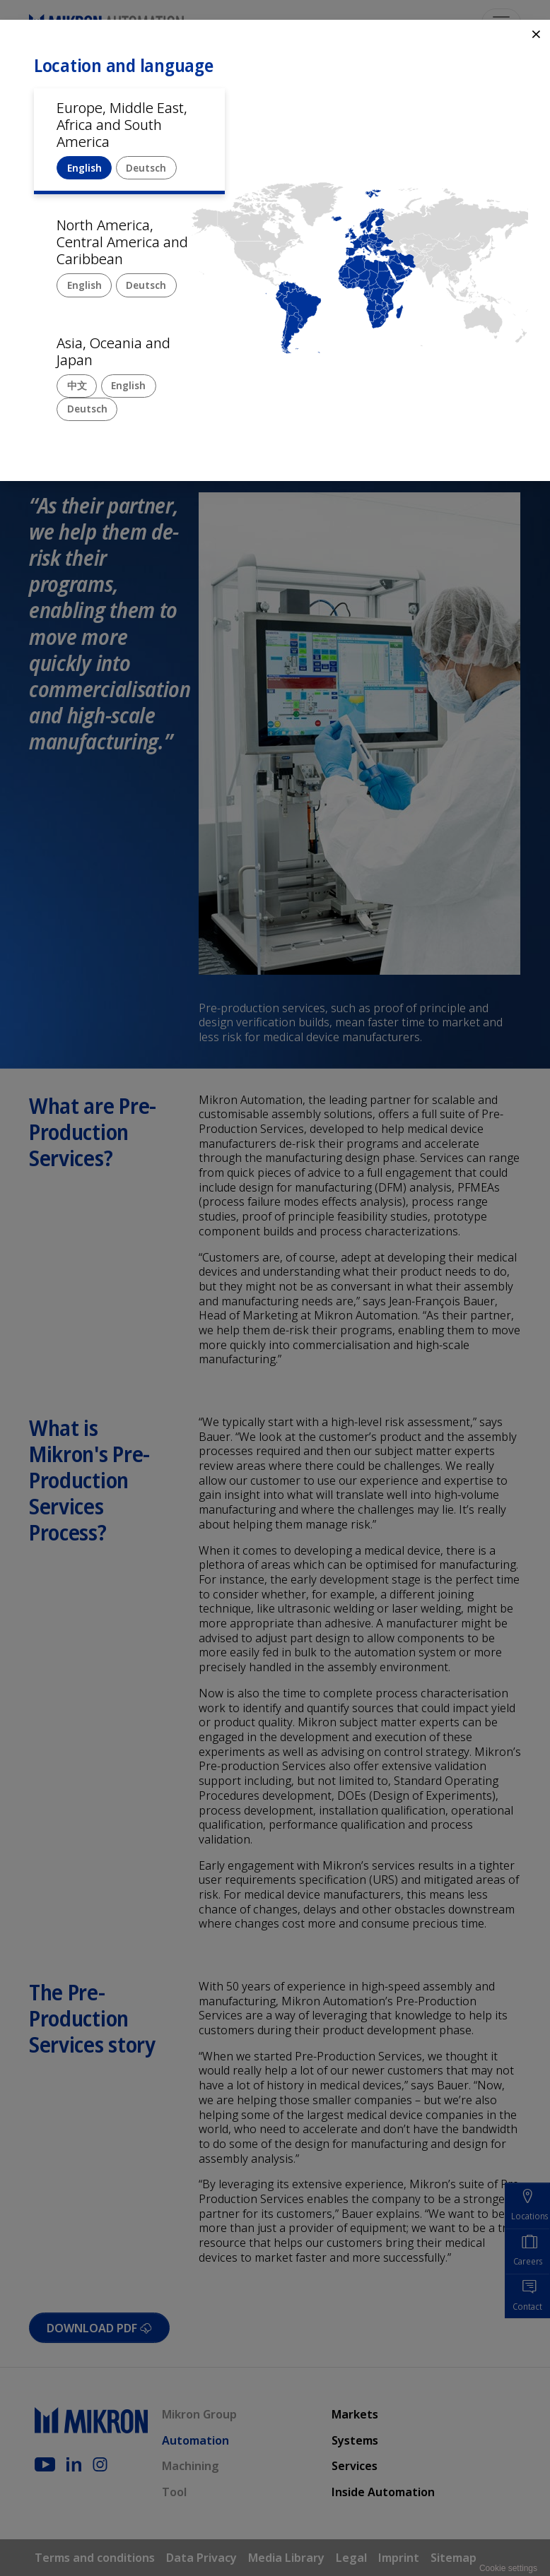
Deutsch (146, 167)
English (84, 167)
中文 (77, 385)
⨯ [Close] (536, 33)
